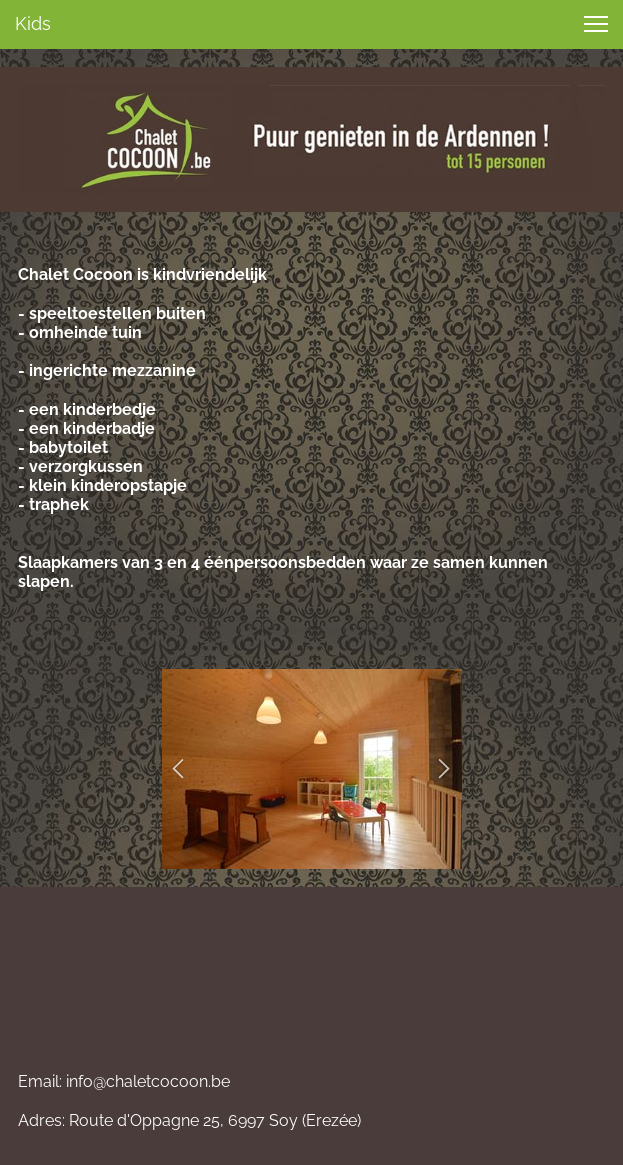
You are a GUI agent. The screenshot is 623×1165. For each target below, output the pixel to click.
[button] (179, 769)
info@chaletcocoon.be (148, 1081)
